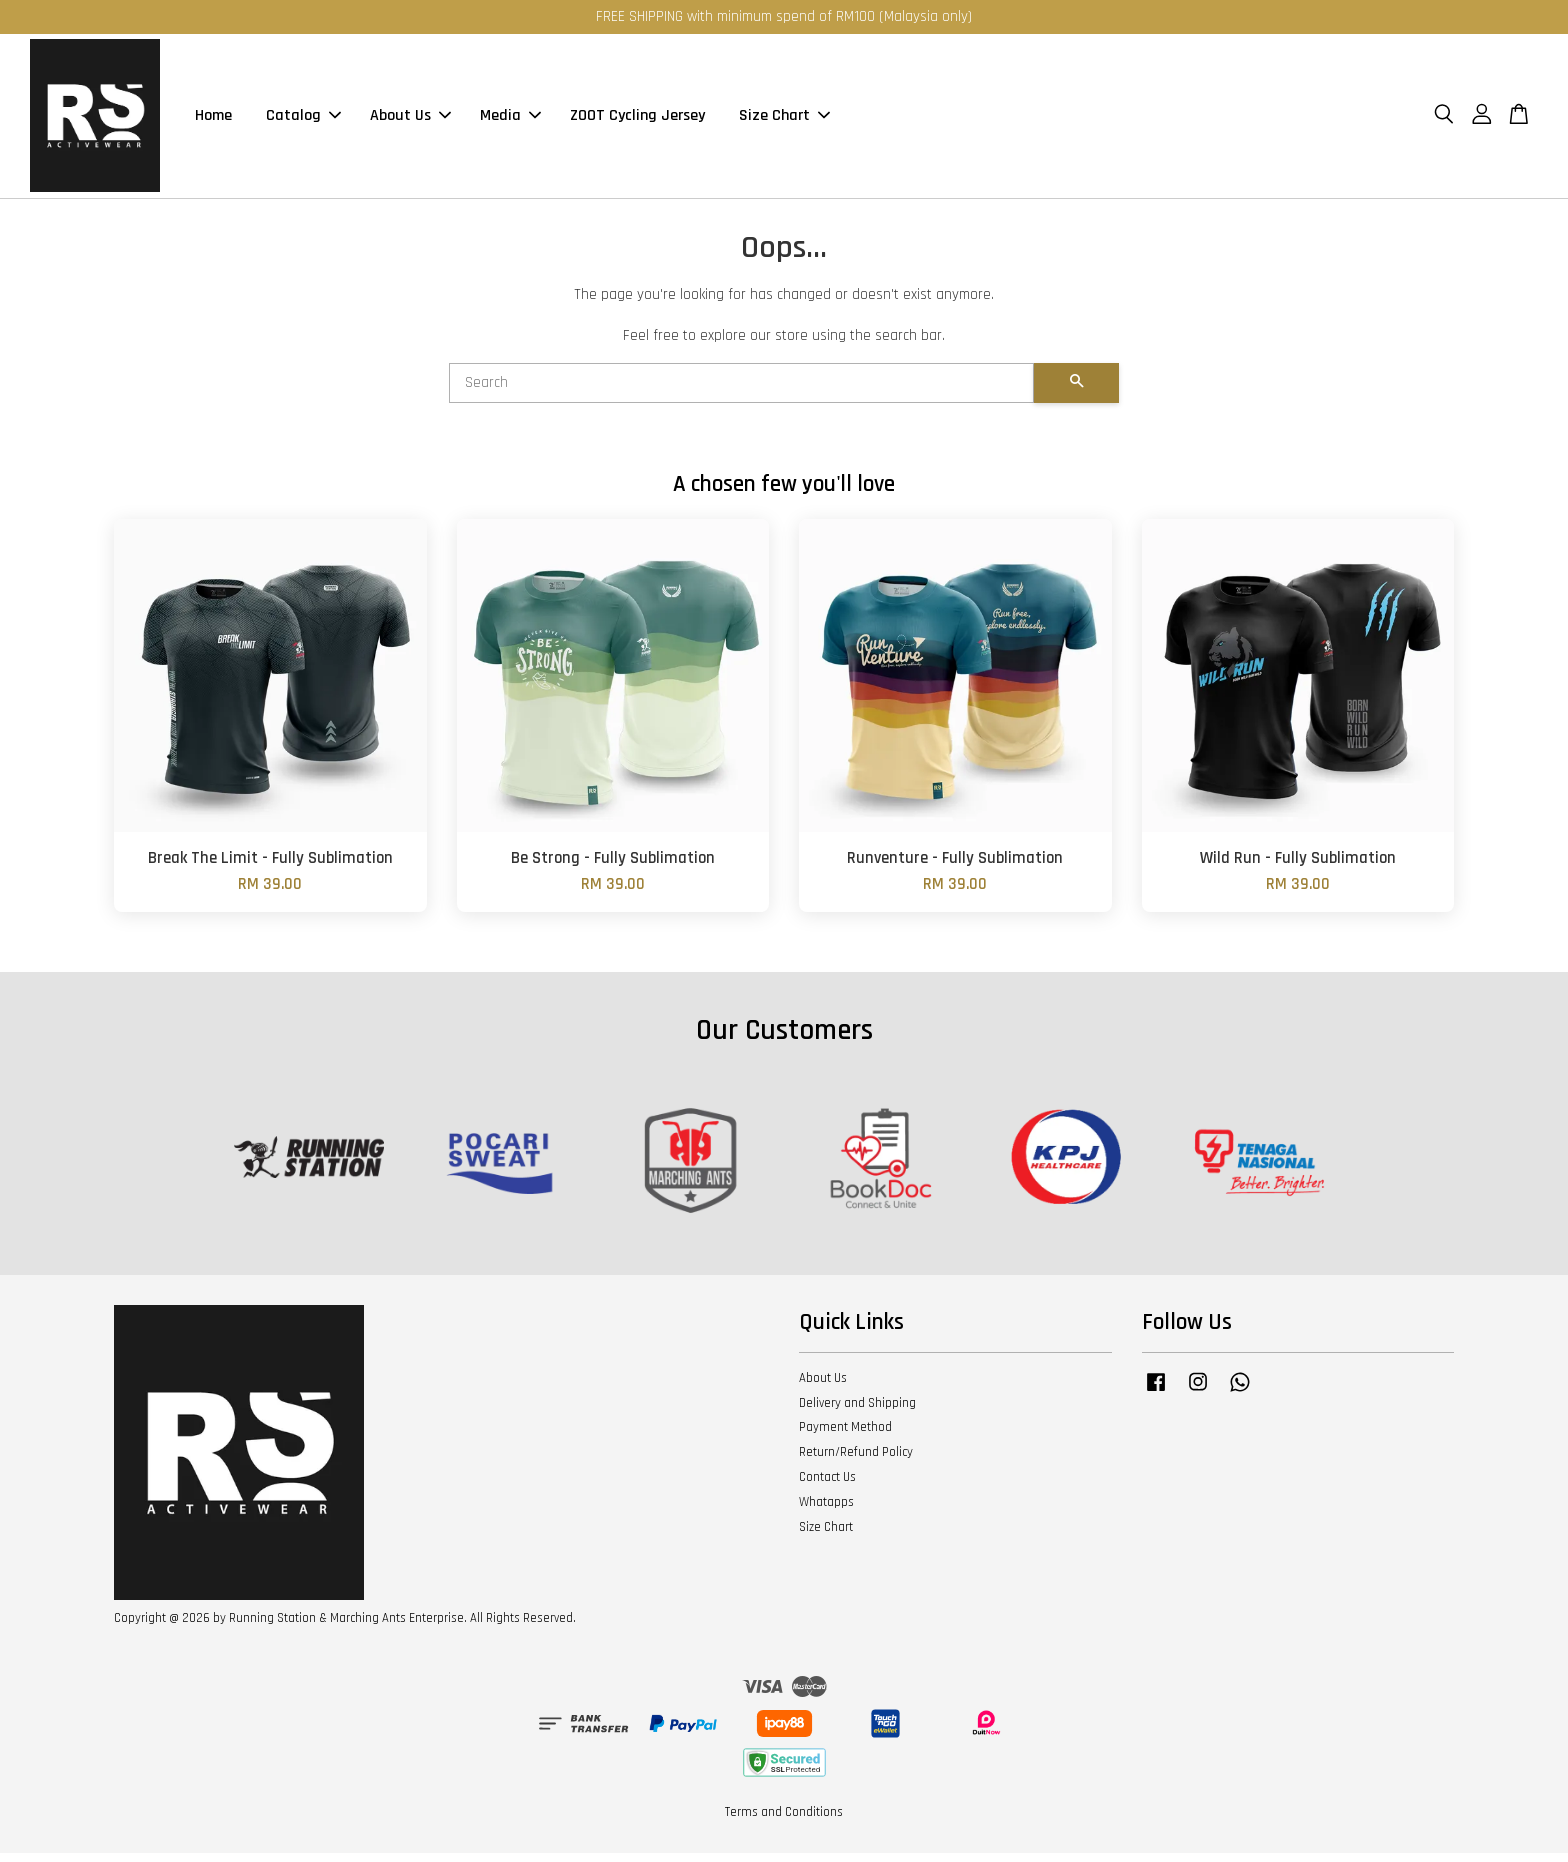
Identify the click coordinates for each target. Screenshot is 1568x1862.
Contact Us (827, 1486)
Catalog (303, 120)
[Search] (741, 392)
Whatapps (826, 1511)
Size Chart (784, 120)
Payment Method (845, 1436)
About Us (410, 120)
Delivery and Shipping (857, 1412)
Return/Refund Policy (856, 1461)
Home (213, 120)
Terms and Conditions (784, 1821)
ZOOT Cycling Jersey (637, 120)
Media (510, 120)
